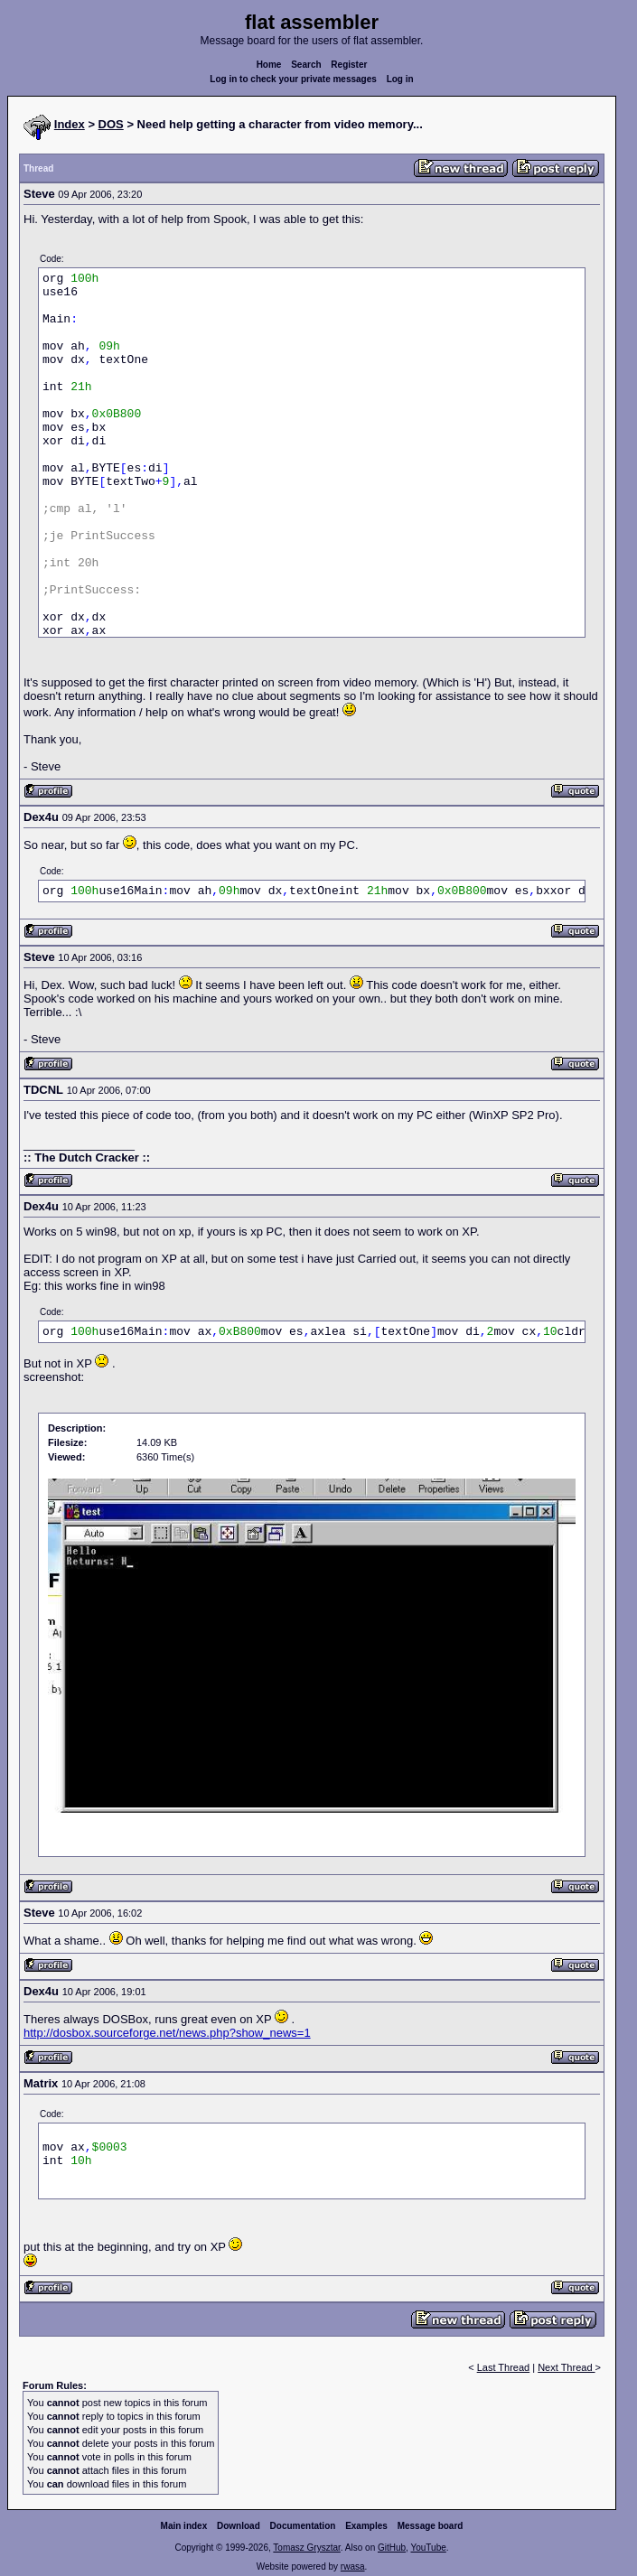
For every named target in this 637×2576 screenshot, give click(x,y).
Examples (366, 2526)
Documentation (303, 2526)
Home (269, 65)
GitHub (392, 2548)
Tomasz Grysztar (306, 2548)
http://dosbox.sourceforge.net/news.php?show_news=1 (167, 2032)
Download (238, 2526)
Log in (400, 79)
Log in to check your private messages (293, 79)
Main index (184, 2526)
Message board (431, 2526)
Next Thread (566, 2367)
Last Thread (503, 2367)
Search (306, 65)
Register (349, 65)
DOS (111, 124)
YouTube (427, 2548)
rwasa (353, 2566)
